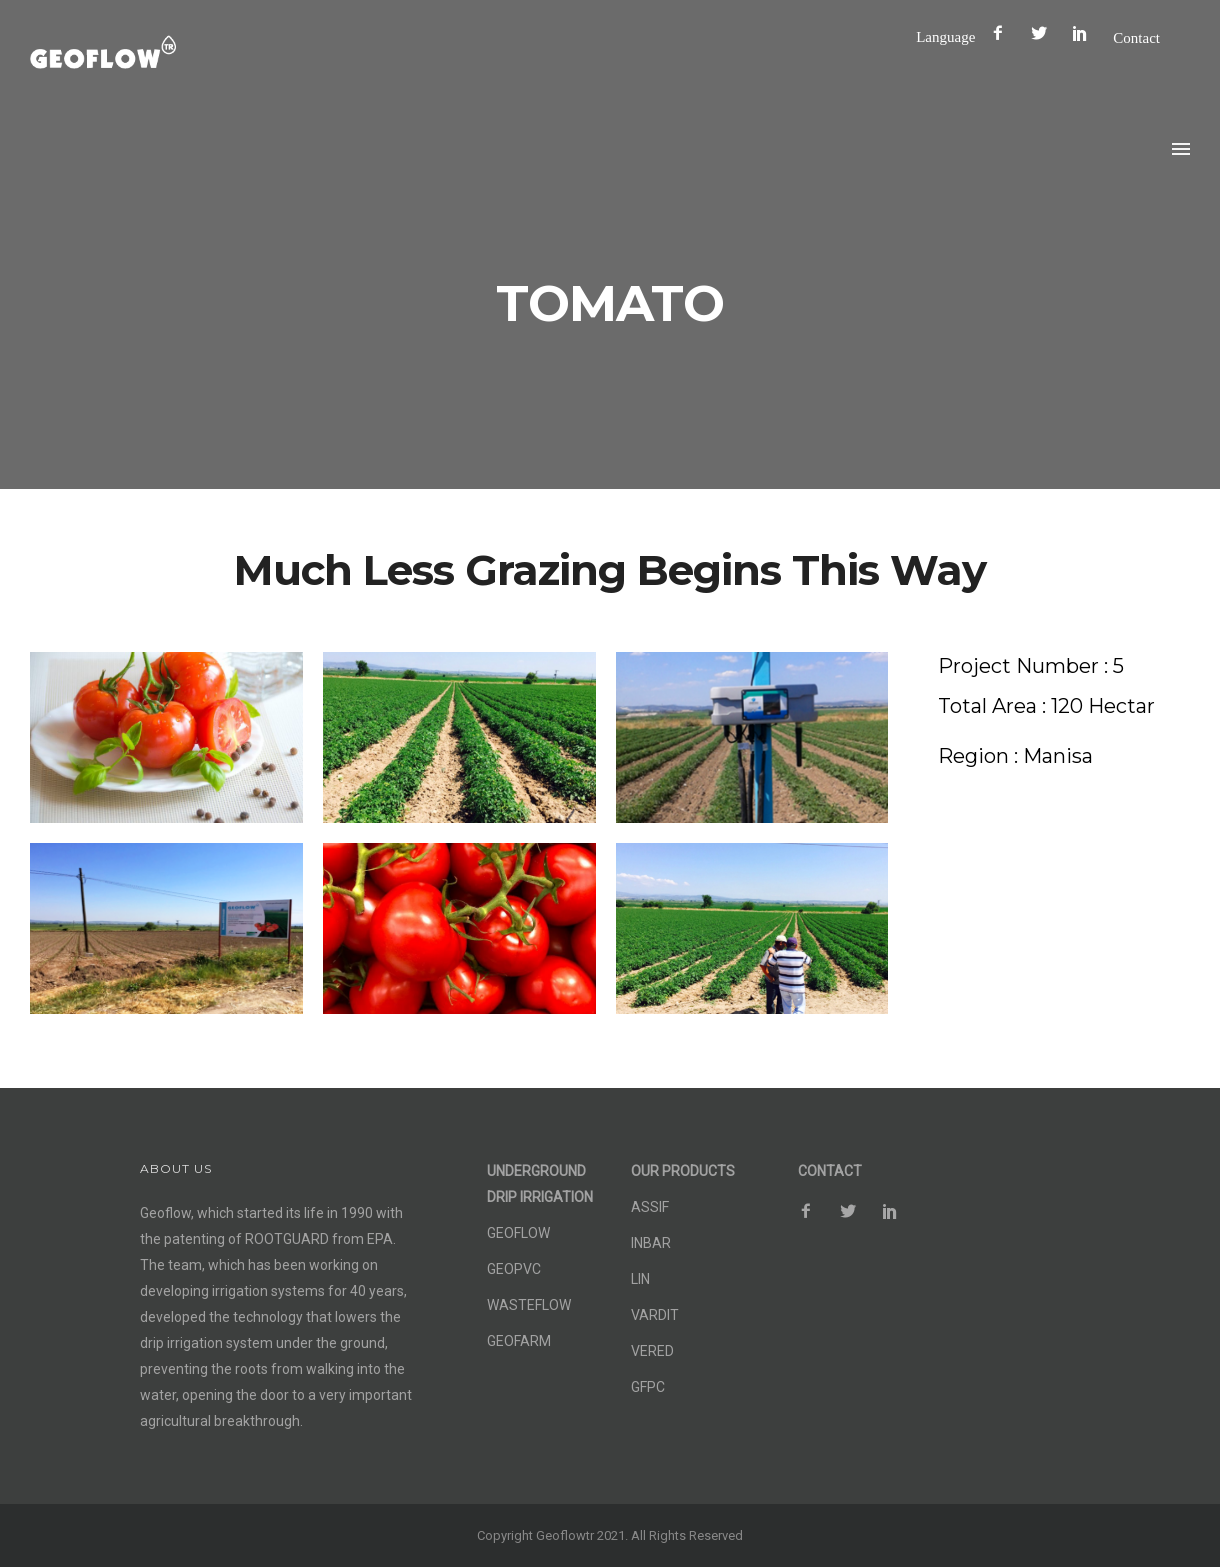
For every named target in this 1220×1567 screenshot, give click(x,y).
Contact (1136, 37)
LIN (640, 1279)
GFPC (648, 1387)
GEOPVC (514, 1269)
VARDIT (655, 1315)
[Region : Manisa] (1015, 756)
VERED (652, 1351)
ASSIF (650, 1207)
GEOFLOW (518, 1233)
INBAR (651, 1243)
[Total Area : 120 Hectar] (1046, 706)
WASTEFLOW (529, 1305)
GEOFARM (519, 1341)
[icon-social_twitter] (1044, 33)
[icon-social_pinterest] (1085, 33)
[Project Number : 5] (1031, 666)
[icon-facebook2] (1003, 33)
